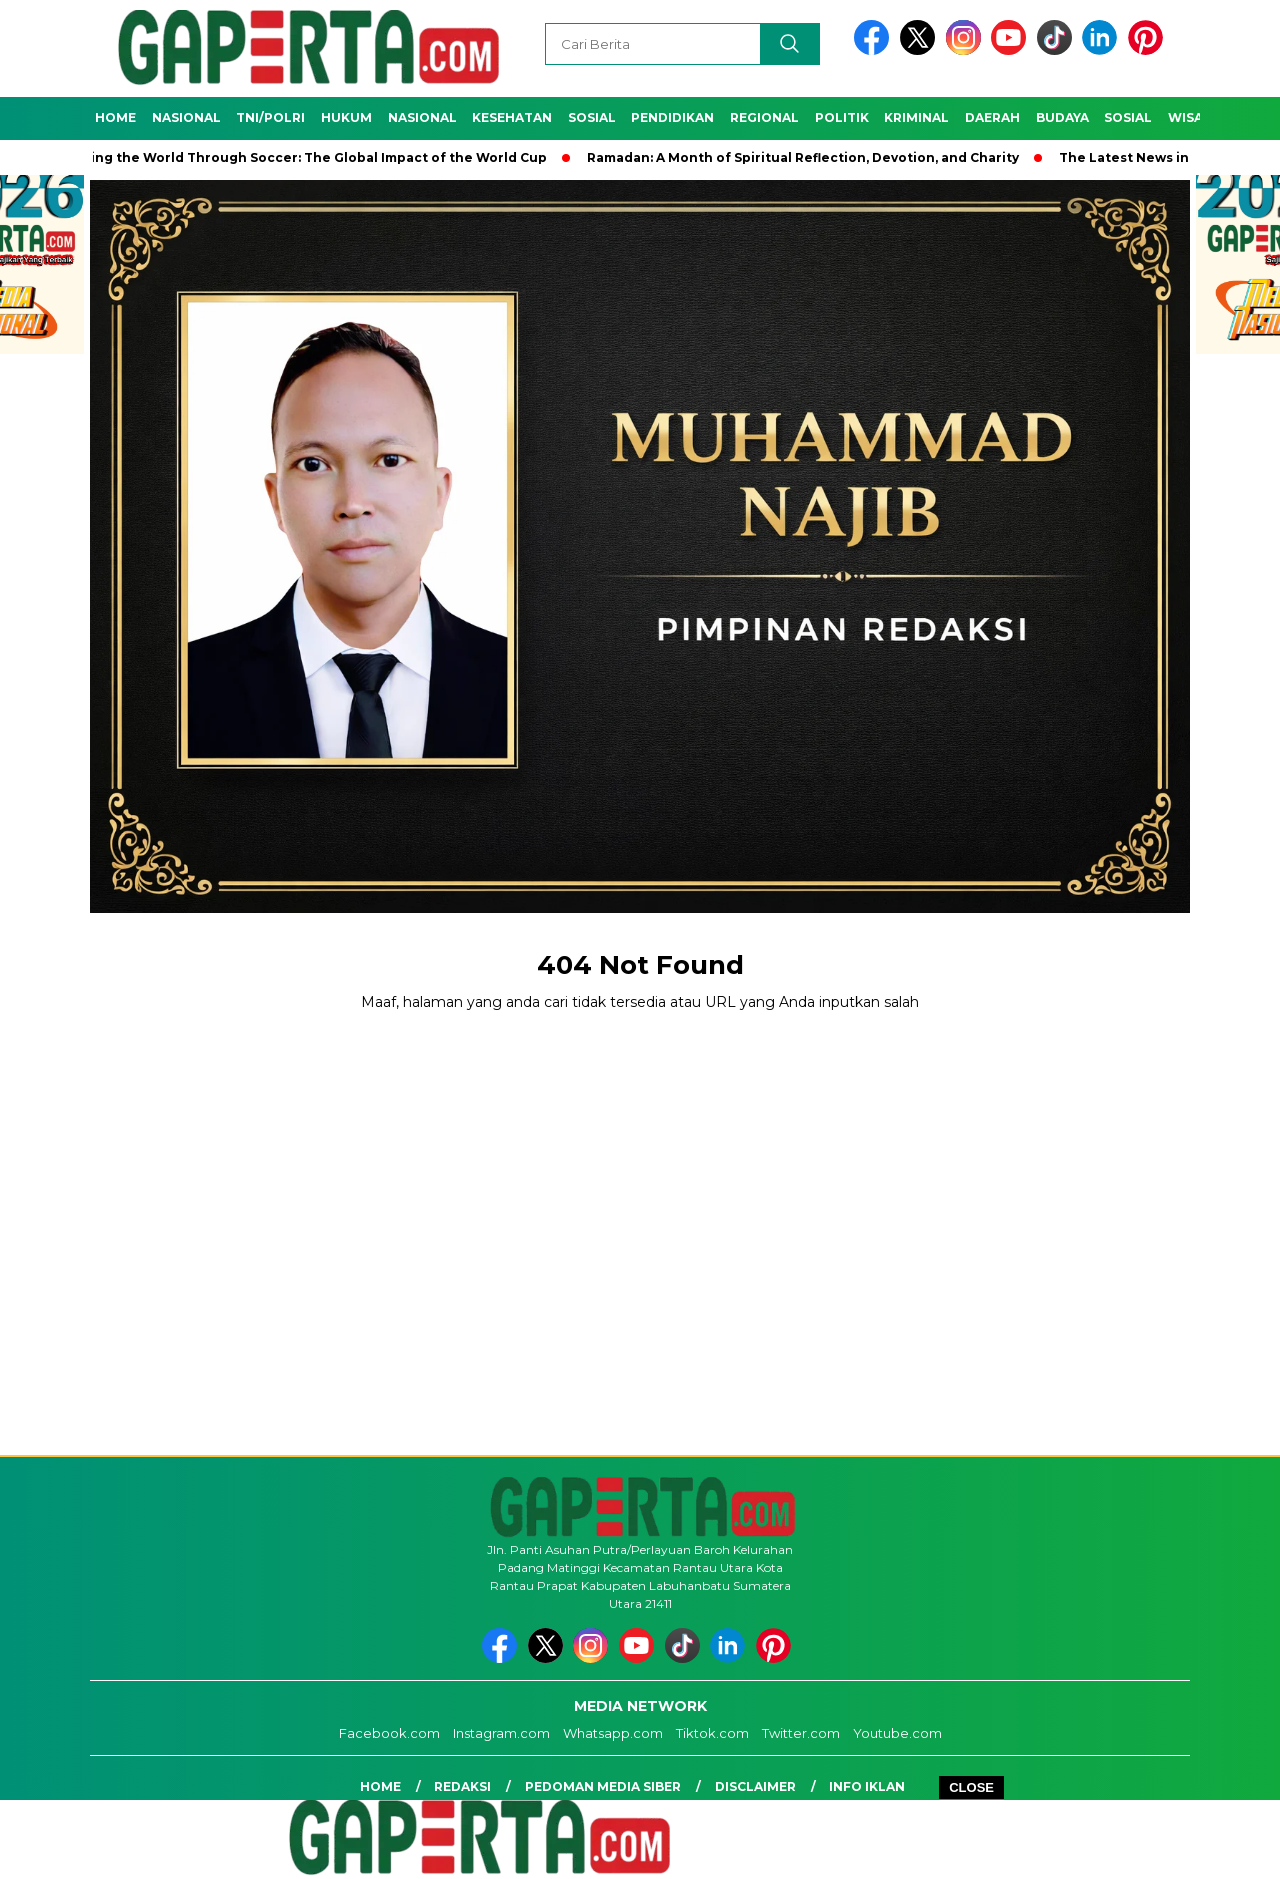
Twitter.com (801, 1733)
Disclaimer (755, 1786)
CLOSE (971, 1787)
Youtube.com (897, 1733)
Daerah (992, 117)
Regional (764, 117)
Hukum (346, 117)
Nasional (186, 117)
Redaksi (462, 1786)
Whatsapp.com (613, 1733)
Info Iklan (867, 1786)
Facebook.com (389, 1733)
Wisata (1194, 117)
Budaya (1062, 117)
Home (115, 117)
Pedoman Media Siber (603, 1786)
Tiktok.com (712, 1733)
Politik (842, 117)
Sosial (592, 117)
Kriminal (916, 117)
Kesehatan (512, 117)
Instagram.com (501, 1733)
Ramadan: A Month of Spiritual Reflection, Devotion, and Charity (809, 157)
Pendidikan (672, 117)
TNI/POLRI (270, 117)
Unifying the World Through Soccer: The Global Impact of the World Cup (307, 157)
